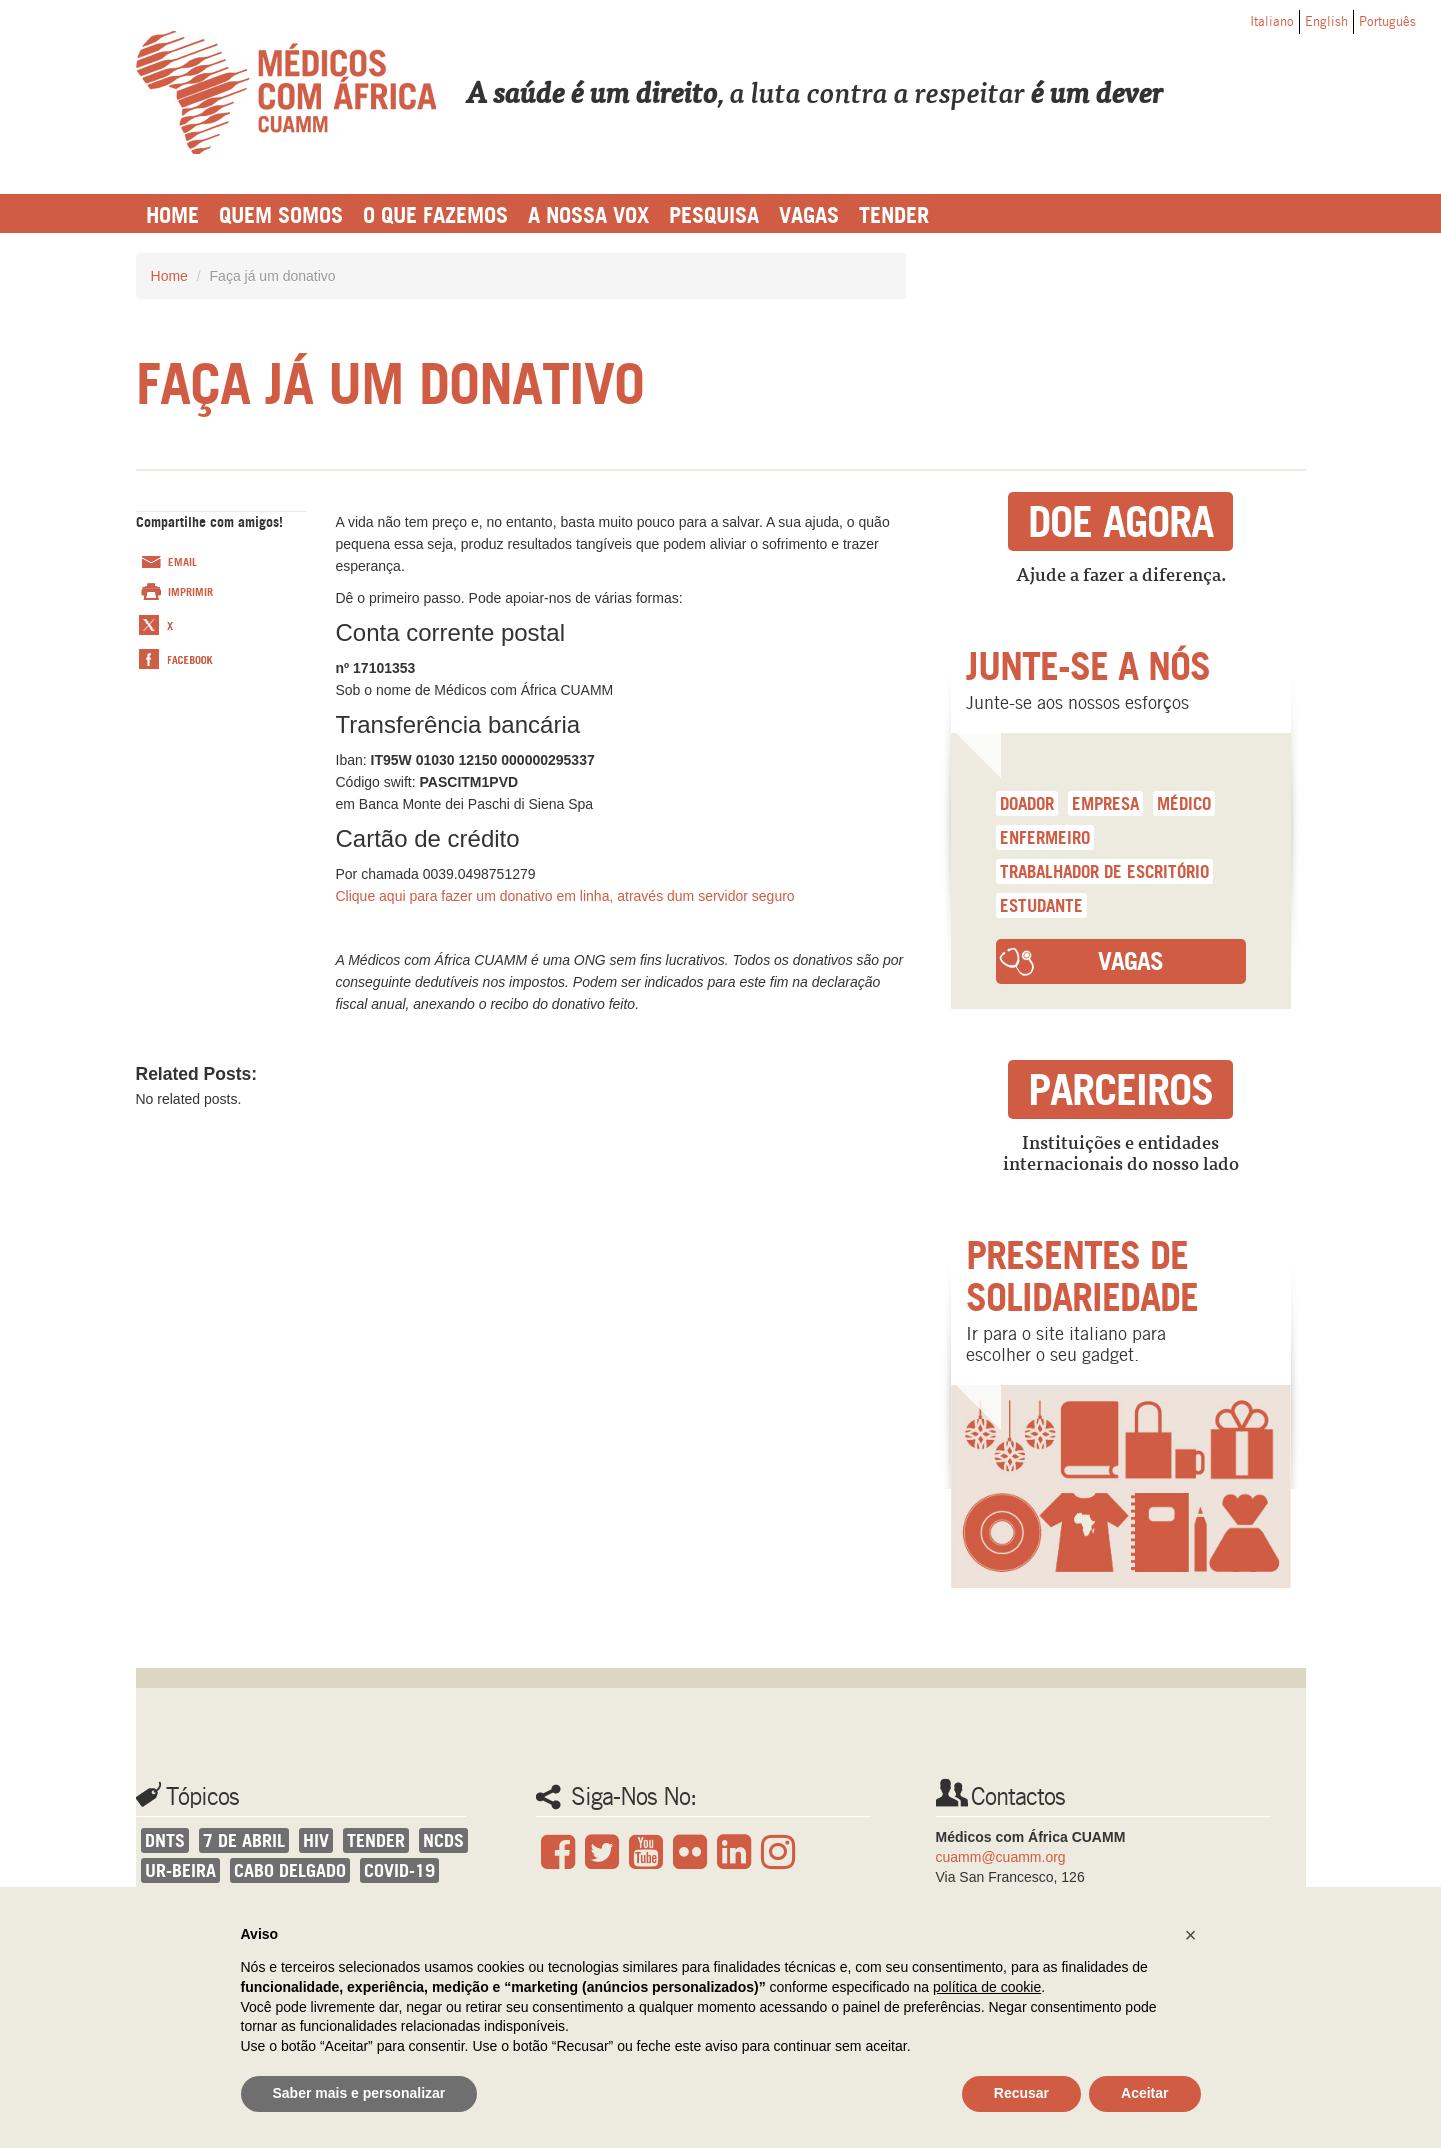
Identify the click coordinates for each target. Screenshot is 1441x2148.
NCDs (443, 1840)
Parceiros (1120, 1089)
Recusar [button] (1021, 2093)
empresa (1105, 803)
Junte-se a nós (1088, 666)
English (1326, 21)
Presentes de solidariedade (1082, 1276)
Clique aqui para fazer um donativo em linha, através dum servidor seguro (565, 896)
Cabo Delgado (290, 1870)
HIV (316, 1840)
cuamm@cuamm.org (1001, 1857)
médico (1184, 803)
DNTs (165, 1840)
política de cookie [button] (987, 1987)
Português (1387, 21)
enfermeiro (1045, 837)
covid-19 (399, 1870)
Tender (376, 1840)
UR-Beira (180, 1870)
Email (182, 562)
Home (169, 276)
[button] (1191, 1935)
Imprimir (190, 592)
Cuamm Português (286, 92)
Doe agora (1120, 521)
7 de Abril (244, 1840)
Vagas (1130, 961)
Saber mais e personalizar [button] (359, 2093)
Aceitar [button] (1144, 2093)
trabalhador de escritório (1104, 871)
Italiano (1272, 21)
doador (1027, 803)
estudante (1041, 905)
